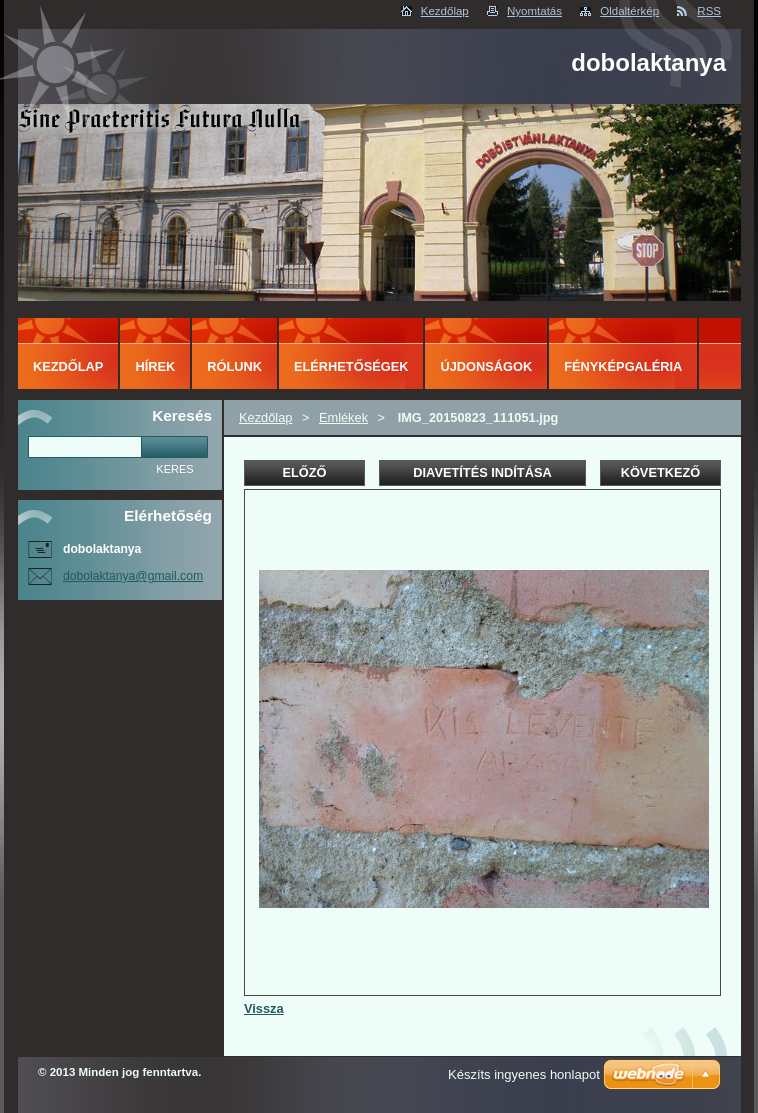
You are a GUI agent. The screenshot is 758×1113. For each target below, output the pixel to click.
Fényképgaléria (623, 366)
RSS (709, 11)
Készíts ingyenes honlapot (524, 1074)
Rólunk (234, 366)
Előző (304, 472)
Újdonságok (486, 366)
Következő (661, 472)
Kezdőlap (445, 11)
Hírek (155, 366)
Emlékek (343, 417)
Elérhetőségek (351, 366)
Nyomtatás (534, 11)
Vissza (264, 1008)
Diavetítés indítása (482, 472)
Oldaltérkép (629, 11)
